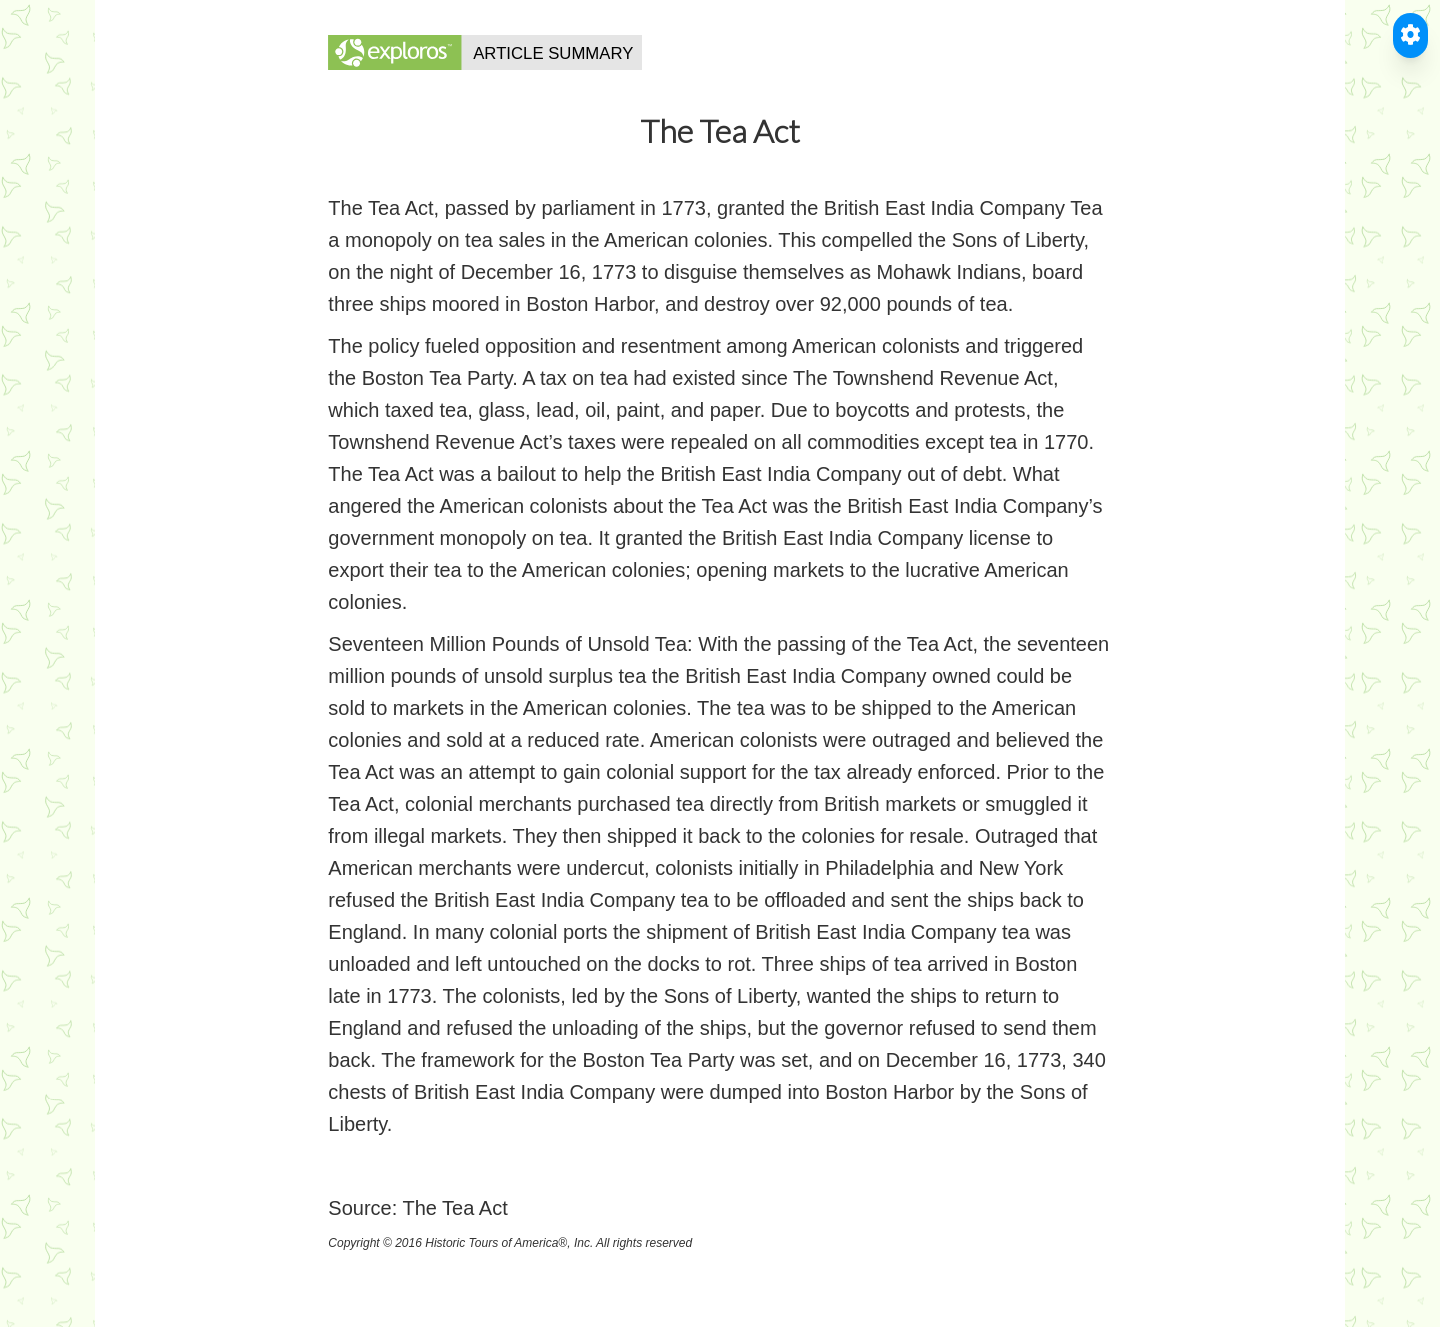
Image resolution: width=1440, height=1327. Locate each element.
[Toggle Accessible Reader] (1410, 35)
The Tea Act (454, 1208)
